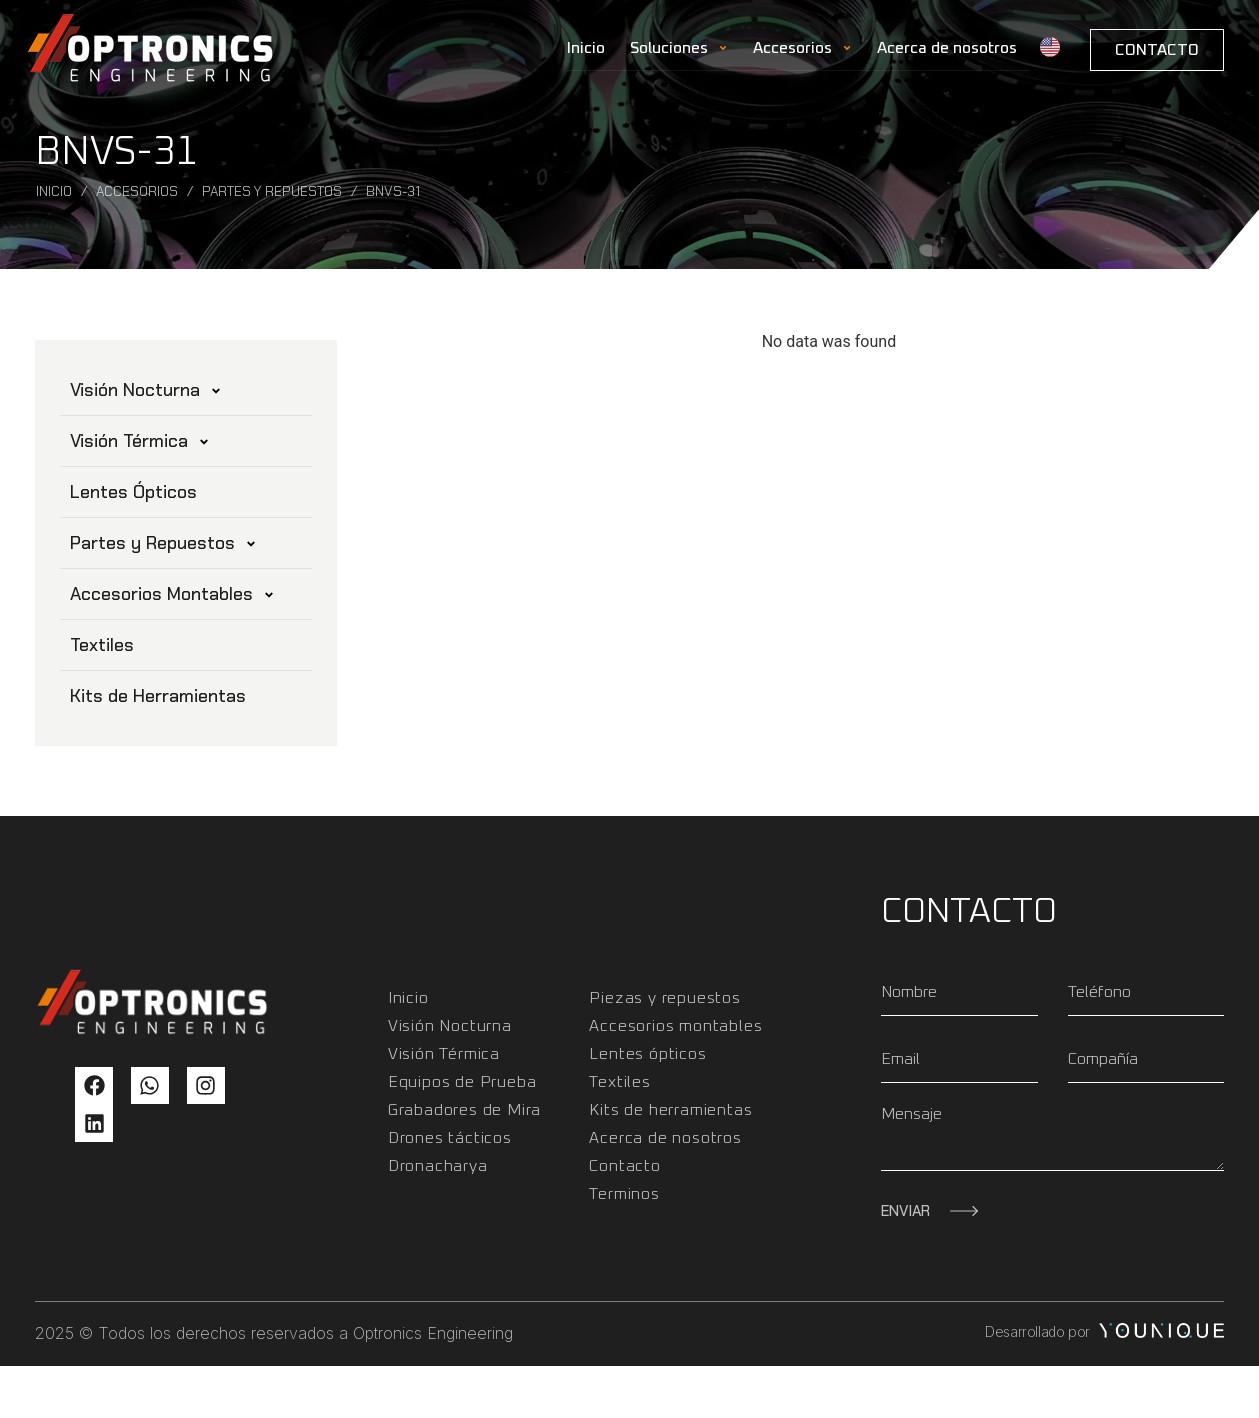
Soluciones (679, 48)
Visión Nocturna (146, 390)
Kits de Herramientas (158, 696)
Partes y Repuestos (272, 191)
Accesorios (802, 48)
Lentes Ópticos (133, 492)
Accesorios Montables (172, 594)
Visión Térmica (140, 441)
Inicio (586, 48)
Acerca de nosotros (947, 48)
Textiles (102, 645)
